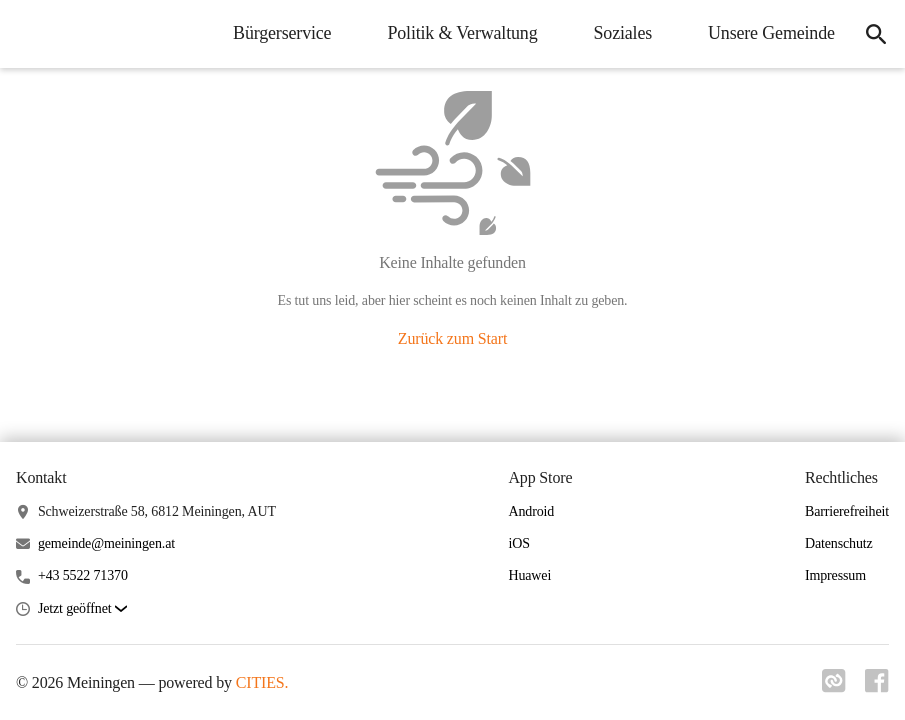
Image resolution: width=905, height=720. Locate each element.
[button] (82, 609)
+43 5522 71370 (83, 575)
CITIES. (262, 682)
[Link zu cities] (829, 687)
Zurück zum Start (452, 338)
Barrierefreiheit (847, 511)
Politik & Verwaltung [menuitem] (453, 33)
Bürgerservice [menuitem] (272, 33)
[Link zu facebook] (877, 687)
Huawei (529, 575)
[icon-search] (871, 34)
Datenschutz (839, 543)
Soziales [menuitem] (613, 33)
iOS (518, 543)
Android (531, 511)
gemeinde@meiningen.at (106, 543)
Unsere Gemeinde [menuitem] (761, 33)
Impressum (835, 575)
